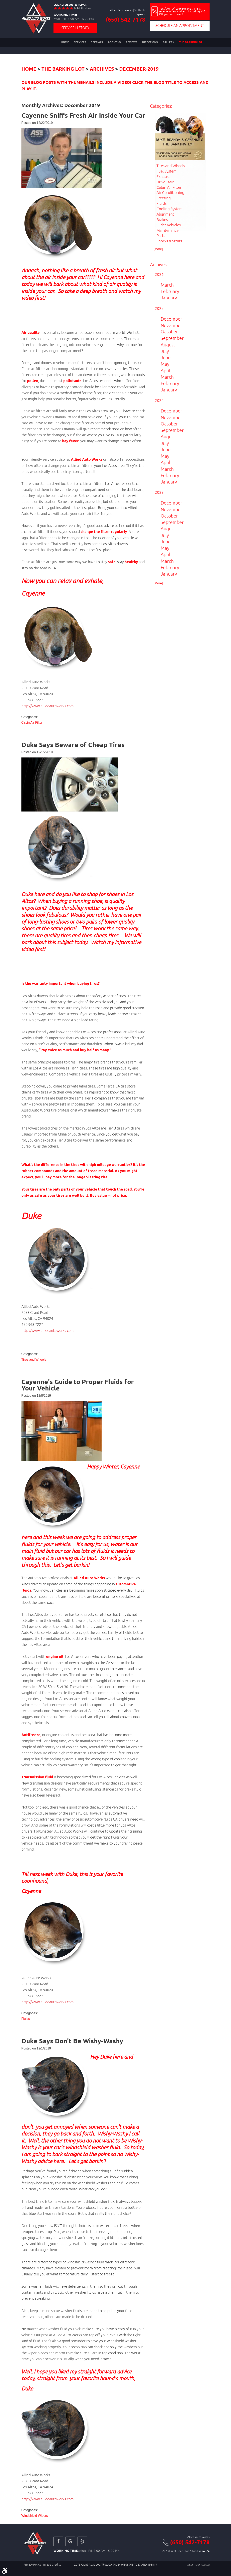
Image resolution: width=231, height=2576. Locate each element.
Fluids (25, 2018)
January (169, 297)
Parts (160, 235)
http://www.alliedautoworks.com (47, 706)
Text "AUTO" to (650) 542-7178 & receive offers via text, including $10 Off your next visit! (182, 11)
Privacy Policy (32, 2564)
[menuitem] (65, 42)
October (169, 331)
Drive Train (165, 182)
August (168, 344)
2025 (159, 308)
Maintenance (167, 230)
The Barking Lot (190, 42)
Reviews (131, 42)
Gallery (168, 42)
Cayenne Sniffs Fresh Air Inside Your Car (83, 115)
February (170, 291)
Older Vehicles (168, 225)
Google (70, 2541)
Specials (97, 42)
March (167, 285)
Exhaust (163, 176)
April (165, 370)
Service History (75, 28)
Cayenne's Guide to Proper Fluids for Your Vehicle (77, 1385)
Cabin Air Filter (31, 722)
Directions (150, 42)
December (171, 319)
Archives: (158, 264)
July (165, 351)
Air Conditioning (170, 192)
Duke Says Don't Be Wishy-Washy (72, 2041)
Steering (163, 198)
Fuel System (166, 171)
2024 (159, 400)
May (165, 364)
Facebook (58, 2541)
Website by (198, 2564)
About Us (114, 42)
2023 (159, 492)
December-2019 (139, 69)
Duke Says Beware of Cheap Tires (73, 745)
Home (65, 42)
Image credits (52, 2564)
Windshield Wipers (34, 2515)
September (172, 338)
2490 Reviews (83, 8)
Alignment (165, 214)
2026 (159, 274)
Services (80, 42)
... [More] (156, 249)
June (166, 357)
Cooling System (169, 209)
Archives (102, 69)
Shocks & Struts (169, 241)
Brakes (162, 219)
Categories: (161, 106)
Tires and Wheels (33, 1359)
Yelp (82, 2541)
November (171, 325)
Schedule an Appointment (179, 25)
